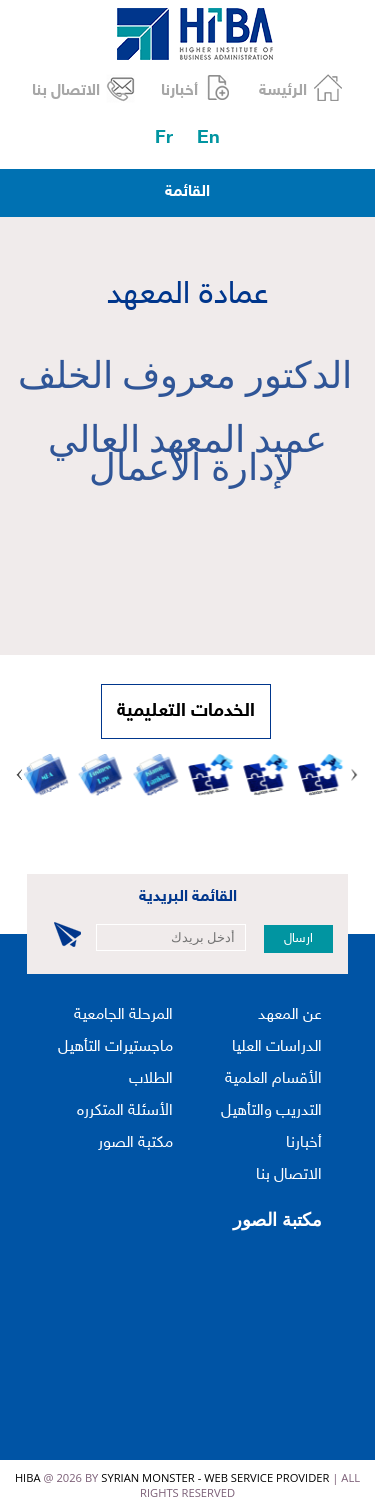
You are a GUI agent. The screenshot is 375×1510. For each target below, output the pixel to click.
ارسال (298, 939)
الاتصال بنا (66, 91)
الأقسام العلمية (273, 1079)
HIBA (28, 1477)
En (208, 138)
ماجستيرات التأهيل (115, 1047)
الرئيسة (283, 91)
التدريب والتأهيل (271, 1111)
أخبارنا (179, 91)
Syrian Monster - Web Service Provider (215, 1477)
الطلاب (151, 1079)
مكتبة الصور (135, 1143)
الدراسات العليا (277, 1047)
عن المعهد (290, 1015)
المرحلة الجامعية (123, 1015)
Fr (164, 138)
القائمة (187, 192)
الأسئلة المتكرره (125, 1111)
